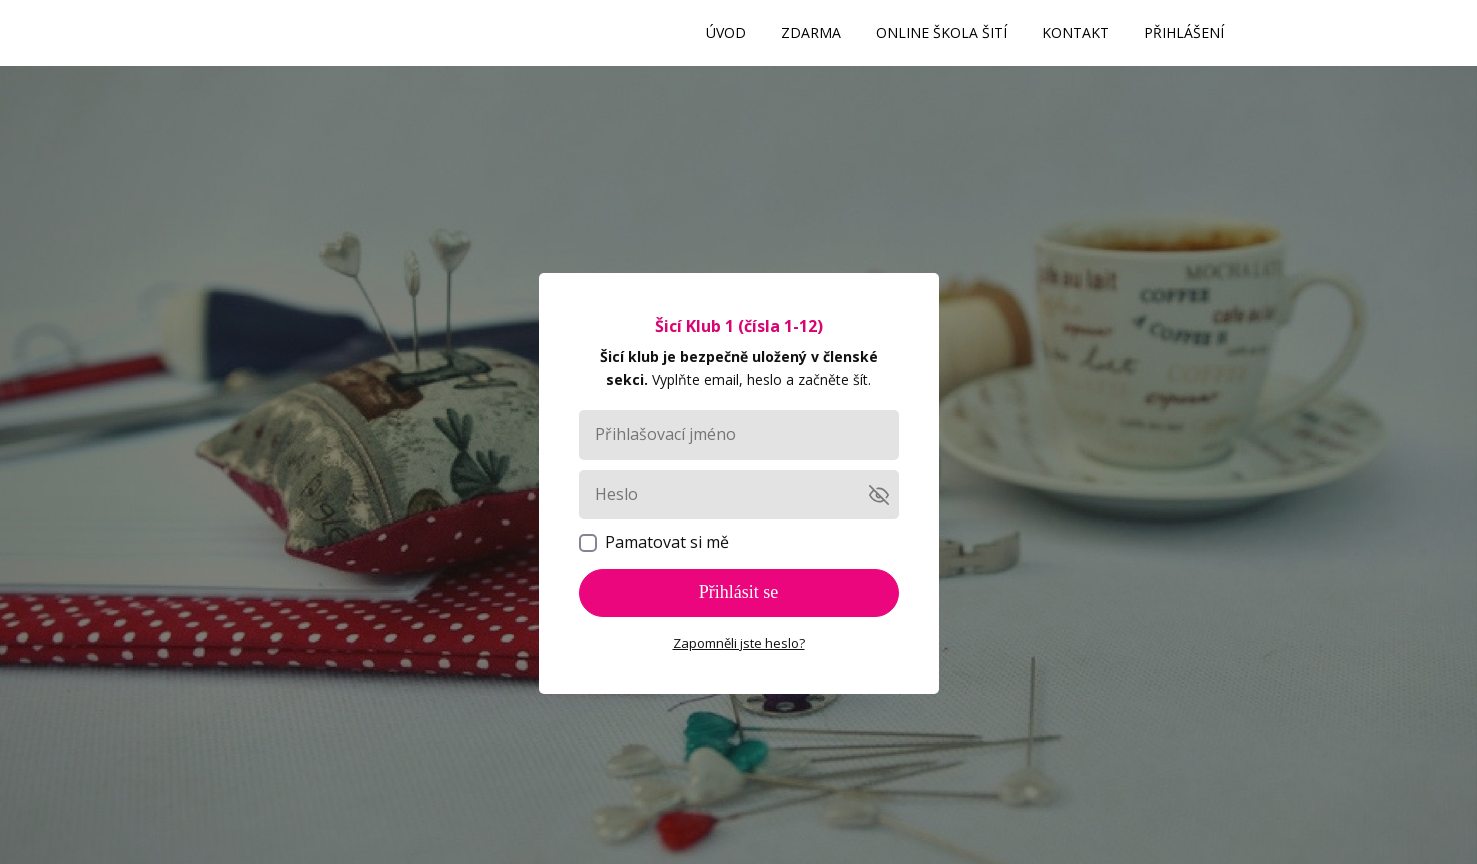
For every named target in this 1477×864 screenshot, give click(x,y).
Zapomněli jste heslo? (739, 643)
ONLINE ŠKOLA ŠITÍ (941, 32)
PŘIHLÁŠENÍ (1184, 32)
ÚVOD (726, 32)
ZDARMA (811, 32)
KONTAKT (1075, 32)
